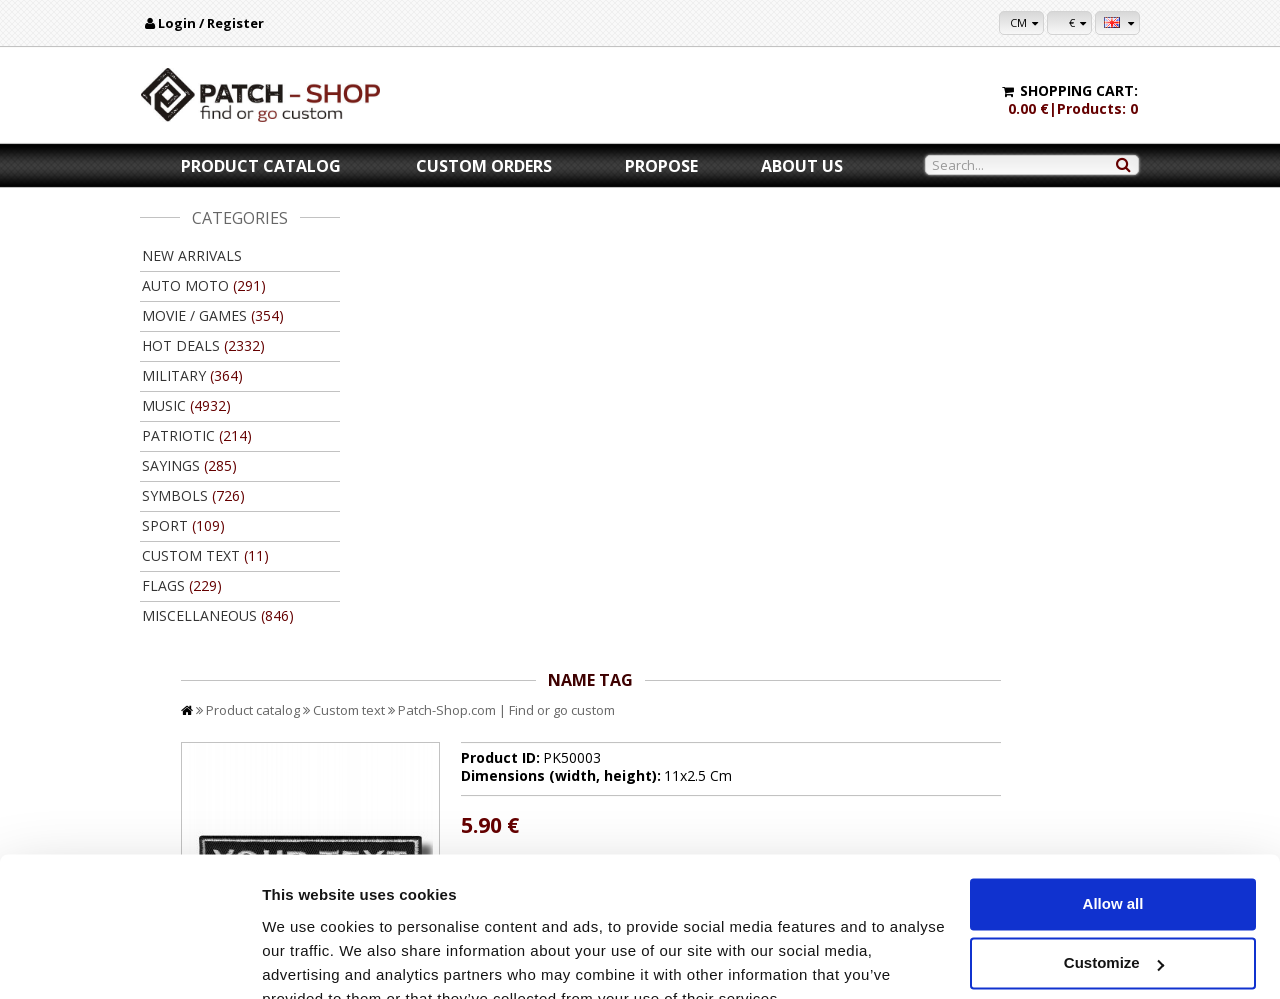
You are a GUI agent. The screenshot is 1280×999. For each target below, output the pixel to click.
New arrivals (192, 255)
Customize (1114, 868)
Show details (308, 959)
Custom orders (484, 166)
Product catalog (261, 166)
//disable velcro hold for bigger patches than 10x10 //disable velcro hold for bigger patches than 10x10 (833, 428)
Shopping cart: (1079, 90)
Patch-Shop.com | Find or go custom (706, 248)
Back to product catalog (1049, 705)
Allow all (1113, 809)
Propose (661, 166)
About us (802, 166)
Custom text (549, 248)
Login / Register (211, 23)
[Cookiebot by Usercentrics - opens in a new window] (129, 960)
